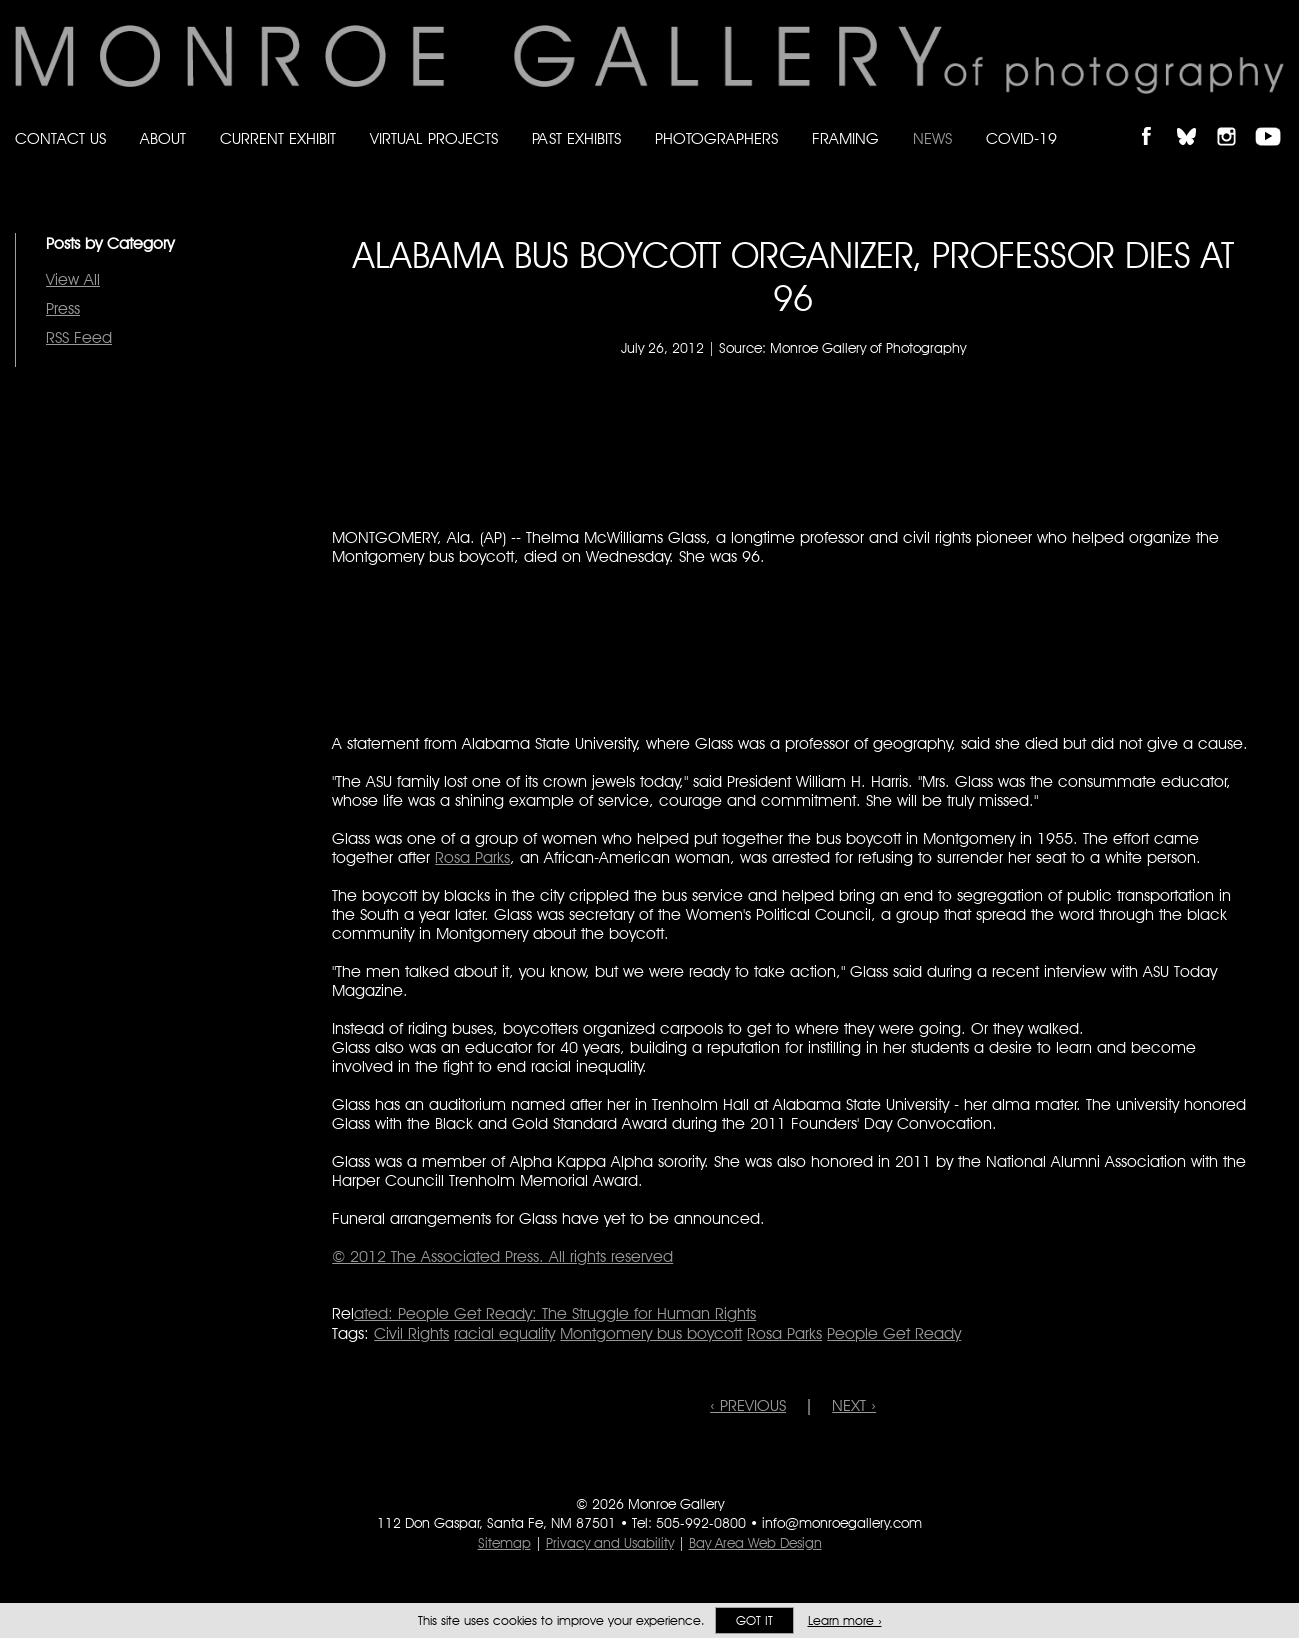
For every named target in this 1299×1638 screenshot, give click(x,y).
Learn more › (845, 1620)
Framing (845, 138)
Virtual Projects (434, 138)
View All (73, 279)
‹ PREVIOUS (748, 1405)
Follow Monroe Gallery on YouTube (1275, 119)
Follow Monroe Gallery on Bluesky (1196, 119)
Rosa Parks (472, 857)
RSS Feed (79, 337)
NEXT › (854, 1405)
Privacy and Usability (610, 1543)
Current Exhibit (278, 138)
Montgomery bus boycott (651, 1333)
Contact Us (60, 138)
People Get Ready (894, 1333)
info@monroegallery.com (842, 1523)
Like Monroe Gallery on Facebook (1155, 119)
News (932, 138)
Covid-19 (1021, 138)
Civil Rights (411, 1333)
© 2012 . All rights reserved (502, 1256)
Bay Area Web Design (755, 1543)
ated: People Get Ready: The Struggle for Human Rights (555, 1313)
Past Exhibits (576, 138)
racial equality (504, 1333)
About (163, 138)
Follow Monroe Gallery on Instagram (1235, 119)
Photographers (716, 138)
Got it (754, 1620)
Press (63, 308)
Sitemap (504, 1543)
